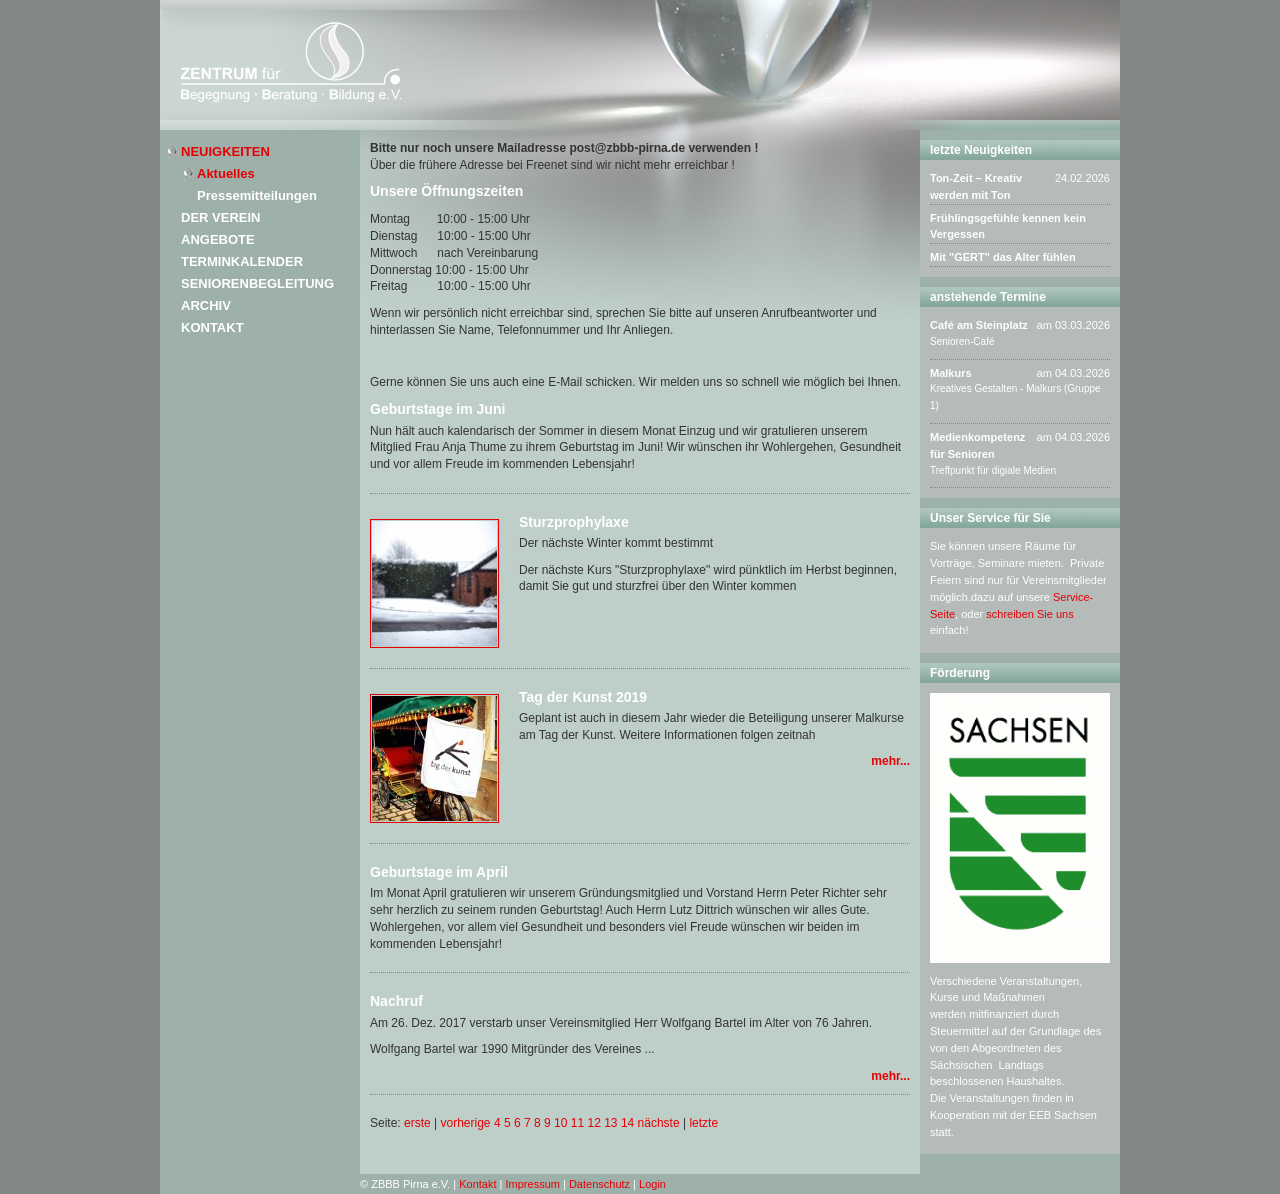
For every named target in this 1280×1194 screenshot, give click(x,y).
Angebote (218, 239)
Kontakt (212, 327)
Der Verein (220, 217)
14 (627, 1123)
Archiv (206, 305)
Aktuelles (226, 173)
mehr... (890, 761)
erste (417, 1123)
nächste (659, 1123)
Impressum (533, 1184)
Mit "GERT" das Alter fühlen (1003, 257)
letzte (703, 1123)
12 (593, 1123)
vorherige (466, 1123)
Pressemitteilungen (257, 195)
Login (652, 1184)
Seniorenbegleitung (257, 283)
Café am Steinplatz (979, 325)
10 (560, 1123)
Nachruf (396, 1001)
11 (577, 1123)
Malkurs (951, 373)
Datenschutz (599, 1184)
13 (610, 1123)
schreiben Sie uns (1029, 614)
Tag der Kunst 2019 (583, 697)
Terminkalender (242, 261)
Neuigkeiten (225, 151)
